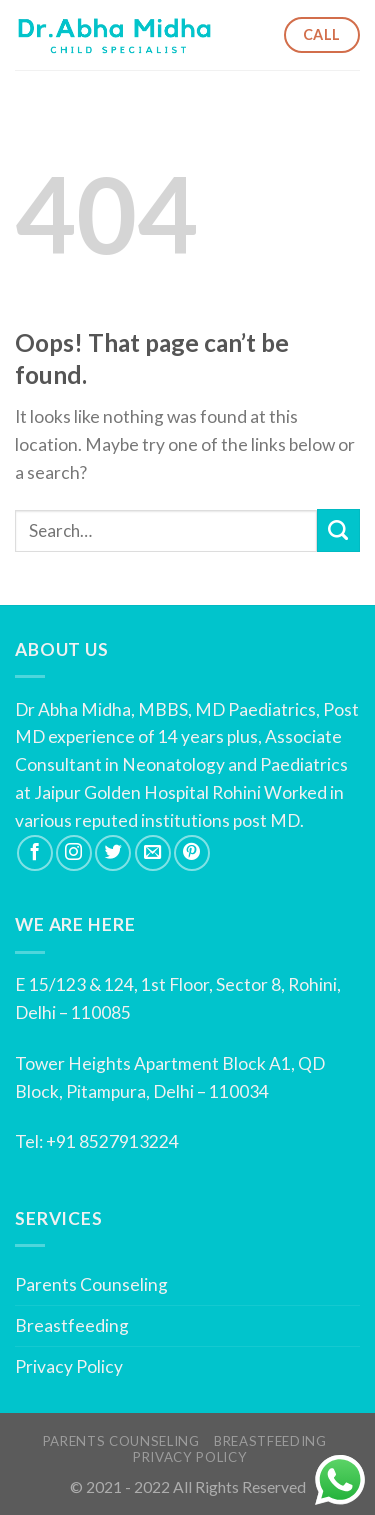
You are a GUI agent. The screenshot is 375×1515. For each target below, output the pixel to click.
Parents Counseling (91, 1284)
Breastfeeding (72, 1325)
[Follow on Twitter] (113, 853)
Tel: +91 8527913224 (97, 1141)
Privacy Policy (69, 1366)
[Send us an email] (153, 853)
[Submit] (338, 530)
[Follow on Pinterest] (192, 853)
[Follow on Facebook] (35, 853)
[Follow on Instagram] (74, 853)
